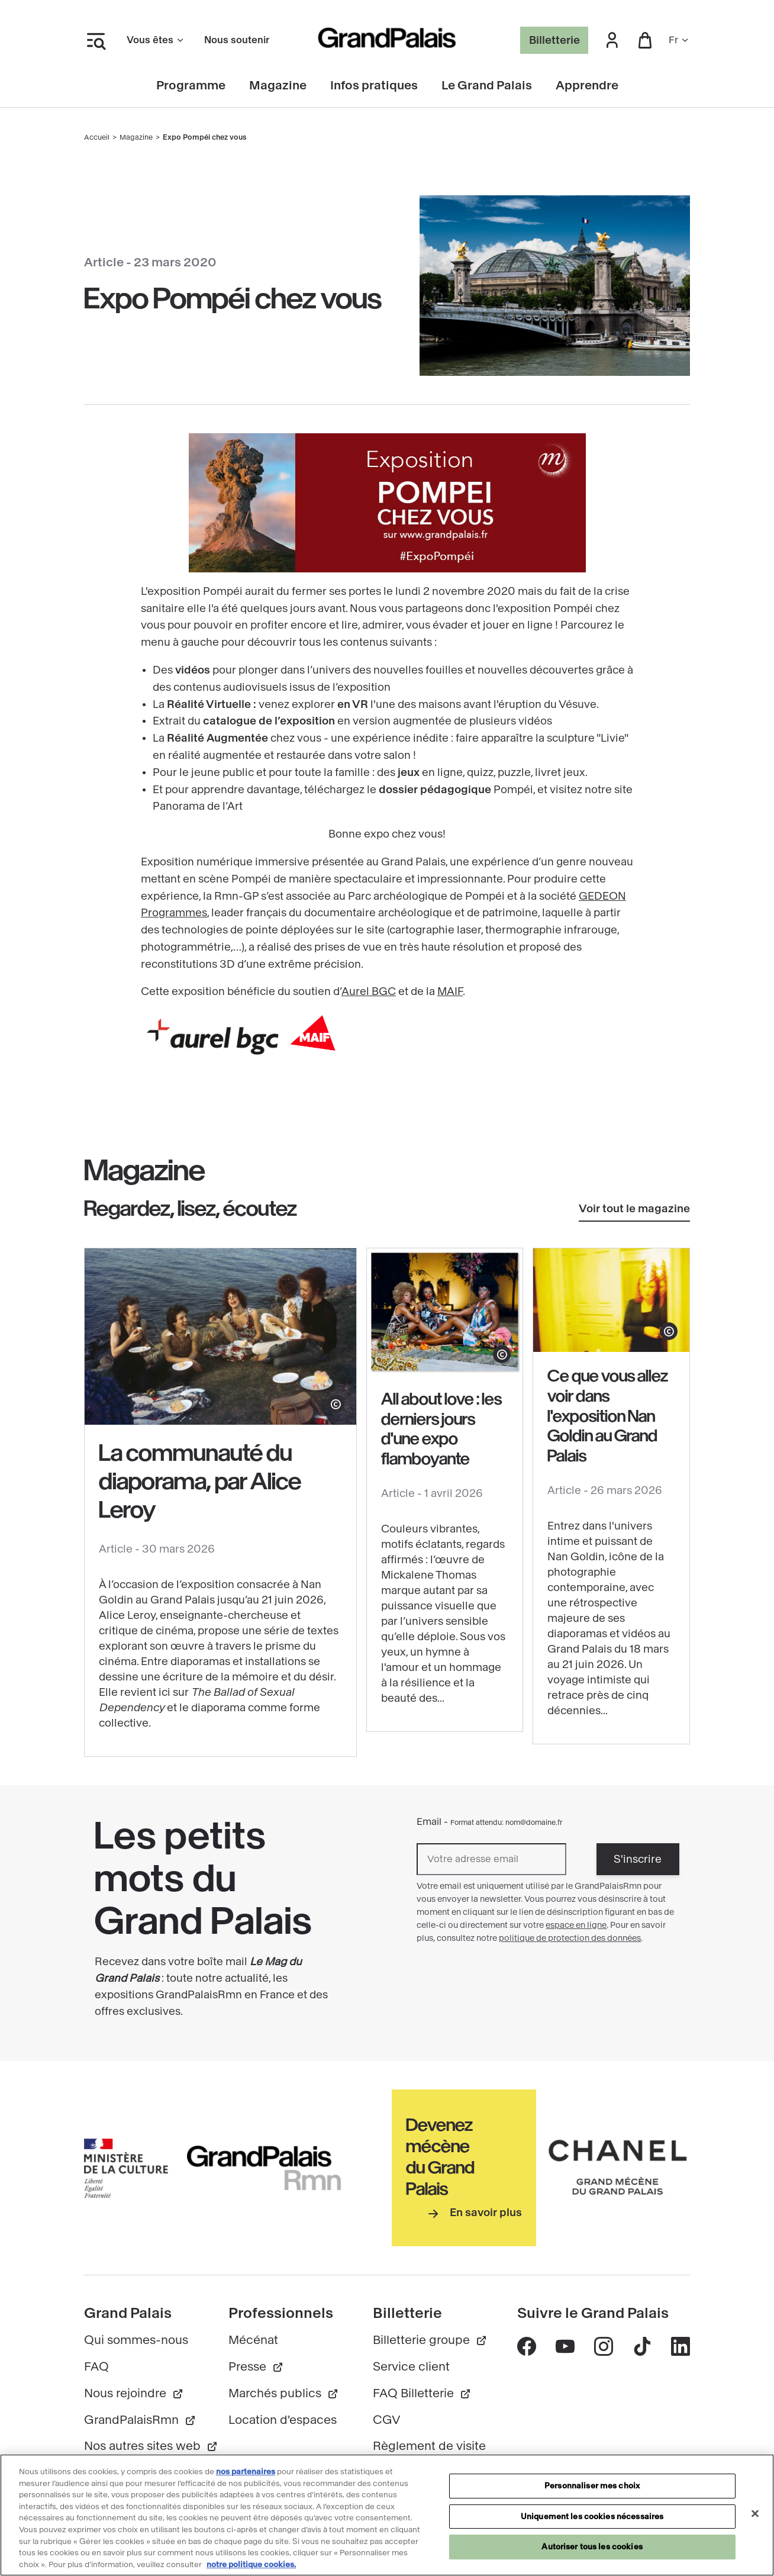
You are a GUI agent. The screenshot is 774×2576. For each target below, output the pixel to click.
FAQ (96, 2367)
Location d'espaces (282, 2420)
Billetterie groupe (430, 2340)
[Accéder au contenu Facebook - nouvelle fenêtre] (526, 2346)
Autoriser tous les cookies (591, 2553)
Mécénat (253, 2340)
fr (679, 40)
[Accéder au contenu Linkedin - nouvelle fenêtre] (680, 2346)
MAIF (450, 991)
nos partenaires (245, 2478)
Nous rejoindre (134, 2393)
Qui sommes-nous (136, 2340)
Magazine (278, 85)
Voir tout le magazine (634, 1208)
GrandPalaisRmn (140, 2420)
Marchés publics (283, 2393)
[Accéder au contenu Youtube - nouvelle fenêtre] (565, 2346)
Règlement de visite (429, 2446)
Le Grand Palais (486, 85)
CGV (387, 2420)
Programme (190, 85)
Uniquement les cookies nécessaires (592, 2522)
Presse (256, 2367)
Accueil (96, 137)
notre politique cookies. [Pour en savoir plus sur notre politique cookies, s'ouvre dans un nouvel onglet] (251, 2570)
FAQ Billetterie (422, 2393)
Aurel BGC (368, 991)
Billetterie (554, 40)
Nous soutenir (236, 40)
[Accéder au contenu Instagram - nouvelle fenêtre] (603, 2346)
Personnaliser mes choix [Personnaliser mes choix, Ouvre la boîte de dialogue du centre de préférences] (592, 2492)
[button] (611, 40)
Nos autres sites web (151, 2446)
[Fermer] (755, 2520)
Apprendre (587, 85)
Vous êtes (156, 40)
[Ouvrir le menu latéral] (96, 40)
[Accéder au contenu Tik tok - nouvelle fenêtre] (642, 2346)
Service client (411, 2367)
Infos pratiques (374, 85)
